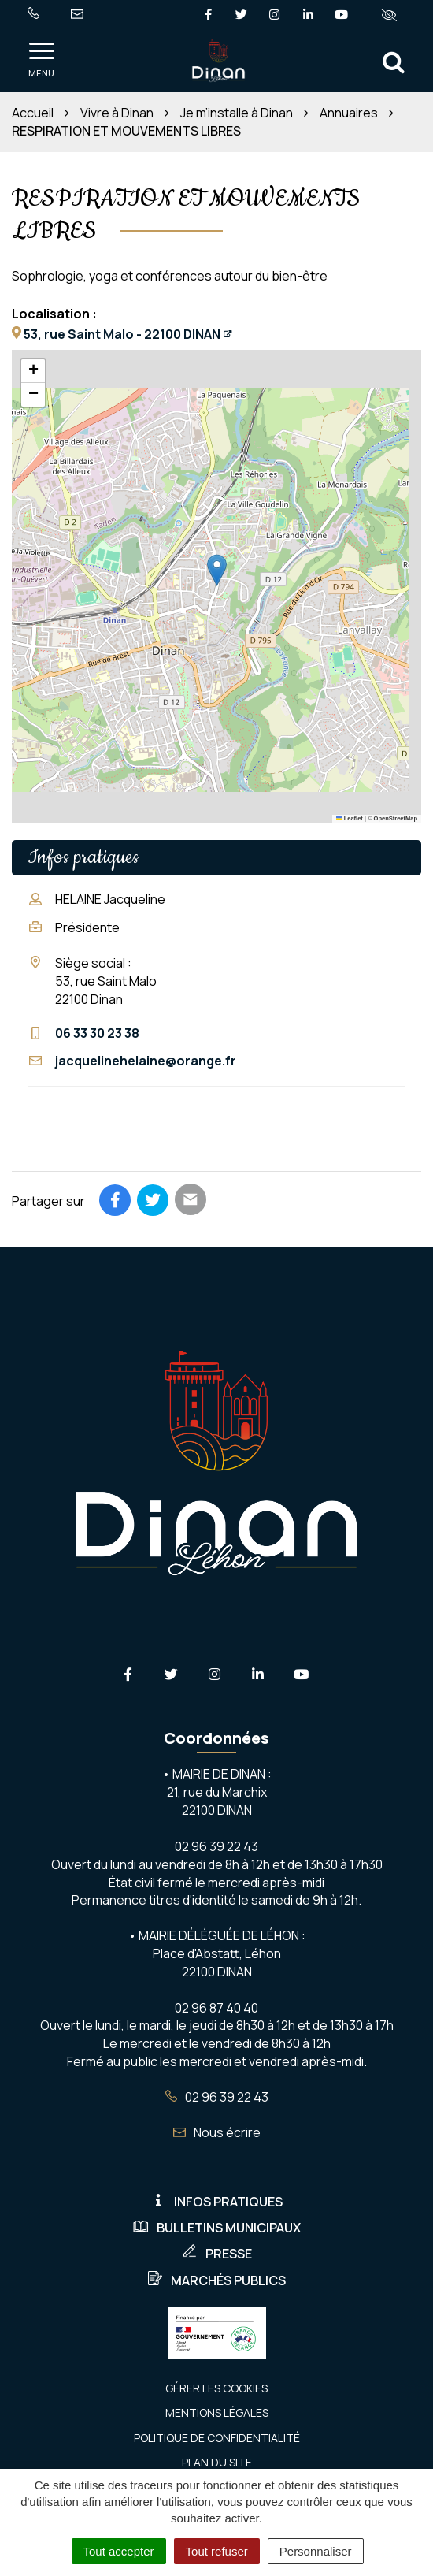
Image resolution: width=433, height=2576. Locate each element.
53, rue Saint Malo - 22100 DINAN (122, 334)
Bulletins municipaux (217, 2227)
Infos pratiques (216, 2201)
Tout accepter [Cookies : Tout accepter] (118, 2551)
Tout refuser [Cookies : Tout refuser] (217, 2551)
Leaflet (349, 818)
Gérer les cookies (216, 2388)
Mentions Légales (216, 2412)
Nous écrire (217, 2132)
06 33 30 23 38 (97, 1033)
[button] (217, 570)
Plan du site (217, 2462)
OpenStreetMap (395, 818)
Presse (217, 2253)
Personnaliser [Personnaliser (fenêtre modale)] (315, 2551)
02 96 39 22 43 (216, 2097)
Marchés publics (216, 2280)
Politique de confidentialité (217, 2437)
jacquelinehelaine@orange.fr (145, 1060)
